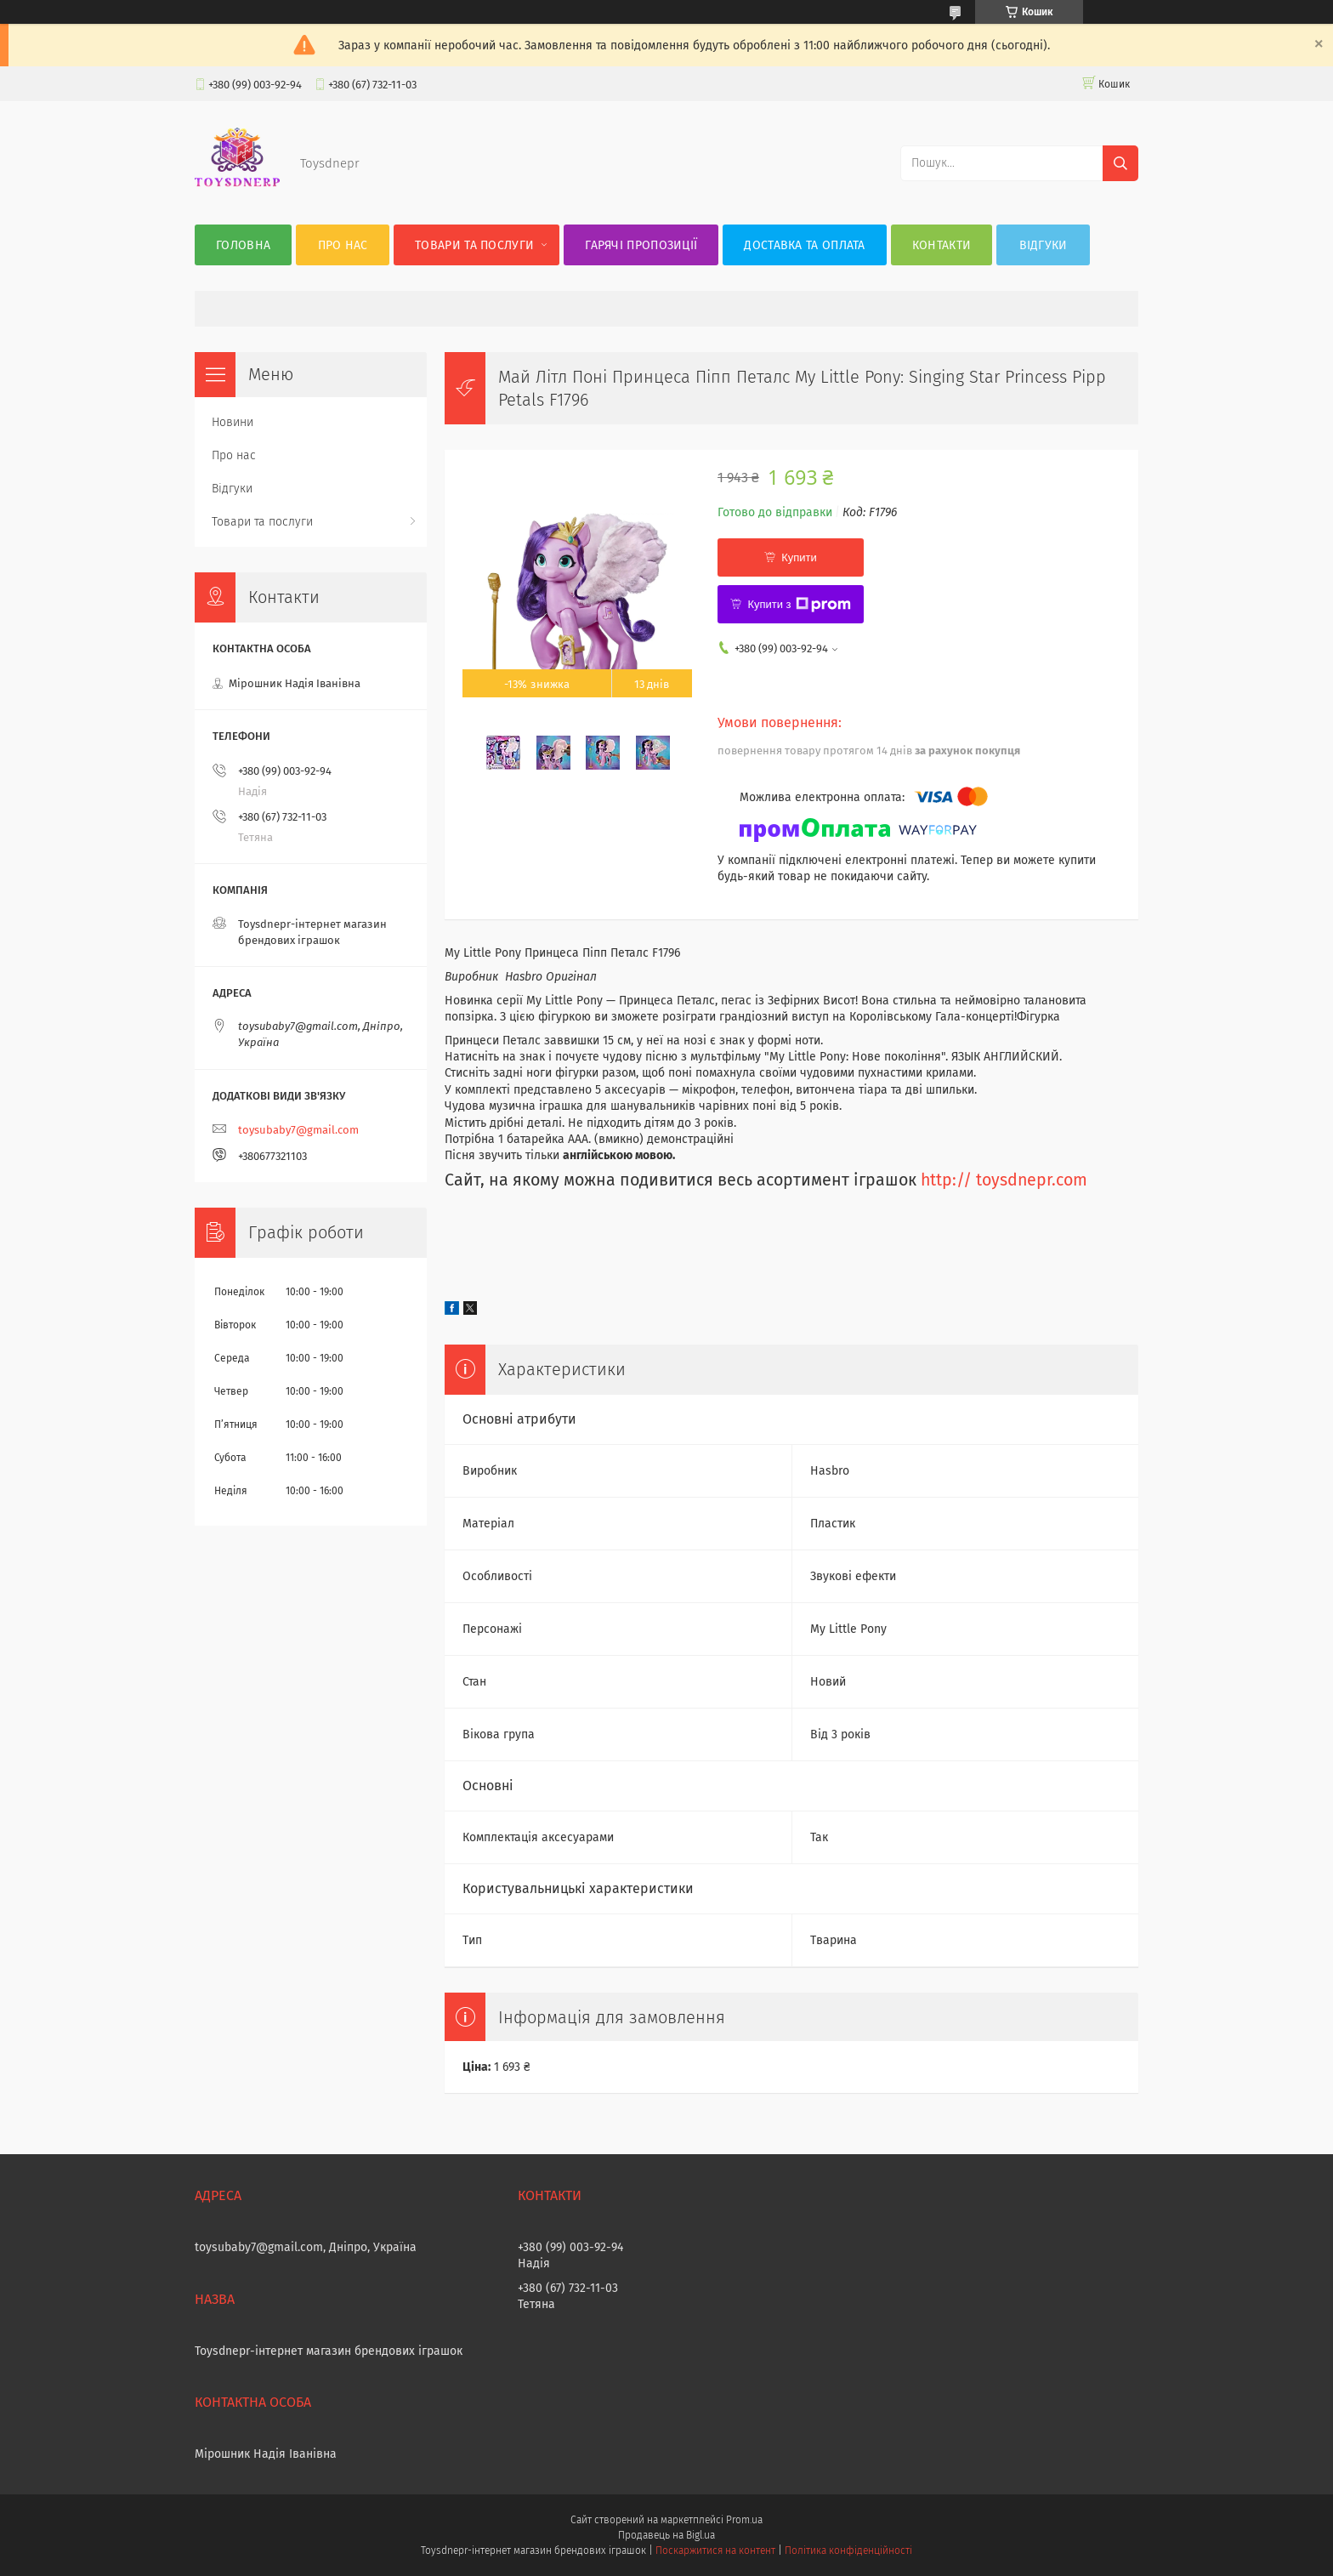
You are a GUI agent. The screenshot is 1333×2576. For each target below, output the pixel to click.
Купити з (798, 604)
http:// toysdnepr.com (1004, 1180)
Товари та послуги (474, 245)
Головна (243, 245)
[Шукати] (1120, 163)
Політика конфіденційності (848, 2550)
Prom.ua (744, 2520)
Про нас (343, 245)
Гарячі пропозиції (641, 245)
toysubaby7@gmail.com (298, 1129)
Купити (799, 557)
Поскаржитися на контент (715, 2550)
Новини (232, 422)
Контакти (941, 245)
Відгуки (1043, 245)
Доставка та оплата (804, 245)
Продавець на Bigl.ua (666, 2535)
